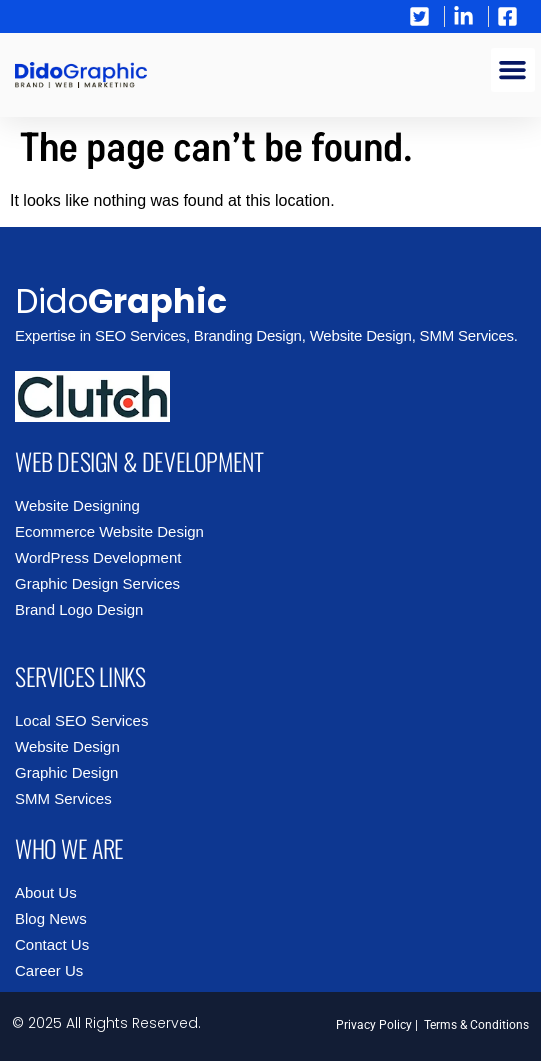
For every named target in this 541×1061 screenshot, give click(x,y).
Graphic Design (66, 772)
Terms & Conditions (475, 1025)
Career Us (49, 970)
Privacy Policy (374, 1025)
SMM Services (63, 798)
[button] (513, 70)
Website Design (67, 746)
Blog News (51, 918)
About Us (46, 892)
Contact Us (52, 944)
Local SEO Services (81, 720)
